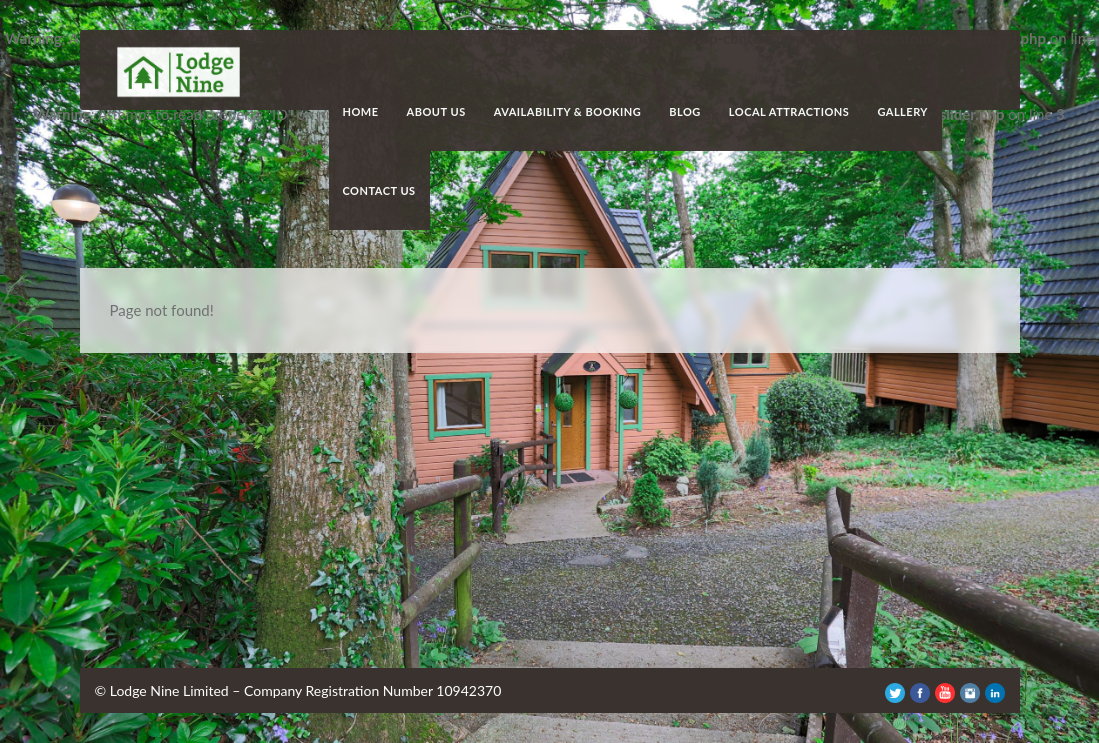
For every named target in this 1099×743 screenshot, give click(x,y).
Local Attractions (789, 111)
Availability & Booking (568, 111)
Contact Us (379, 190)
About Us (436, 111)
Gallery (902, 111)
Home (361, 111)
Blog (685, 111)
